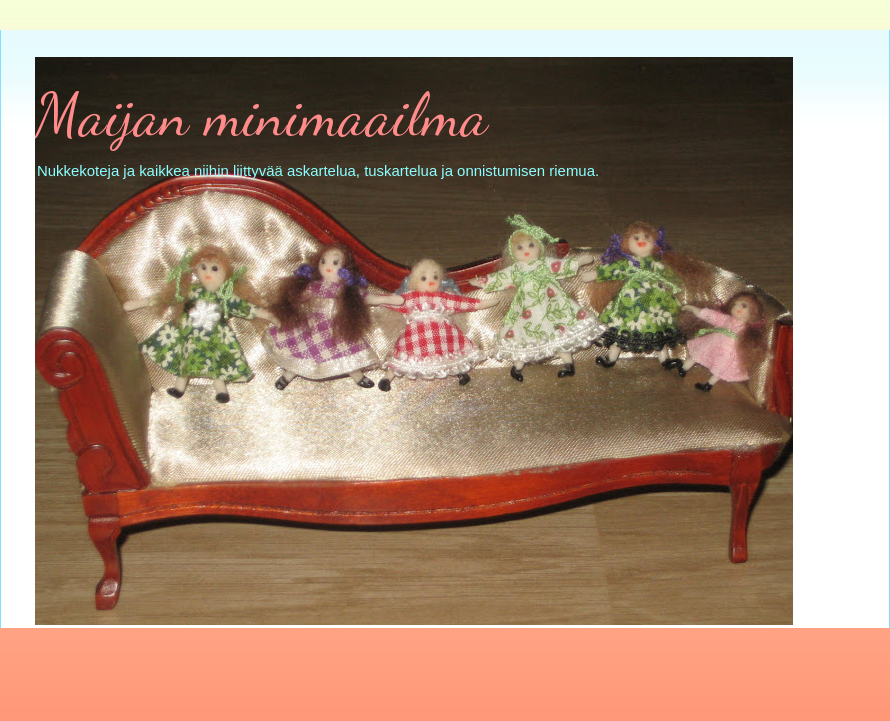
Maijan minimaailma (261, 115)
